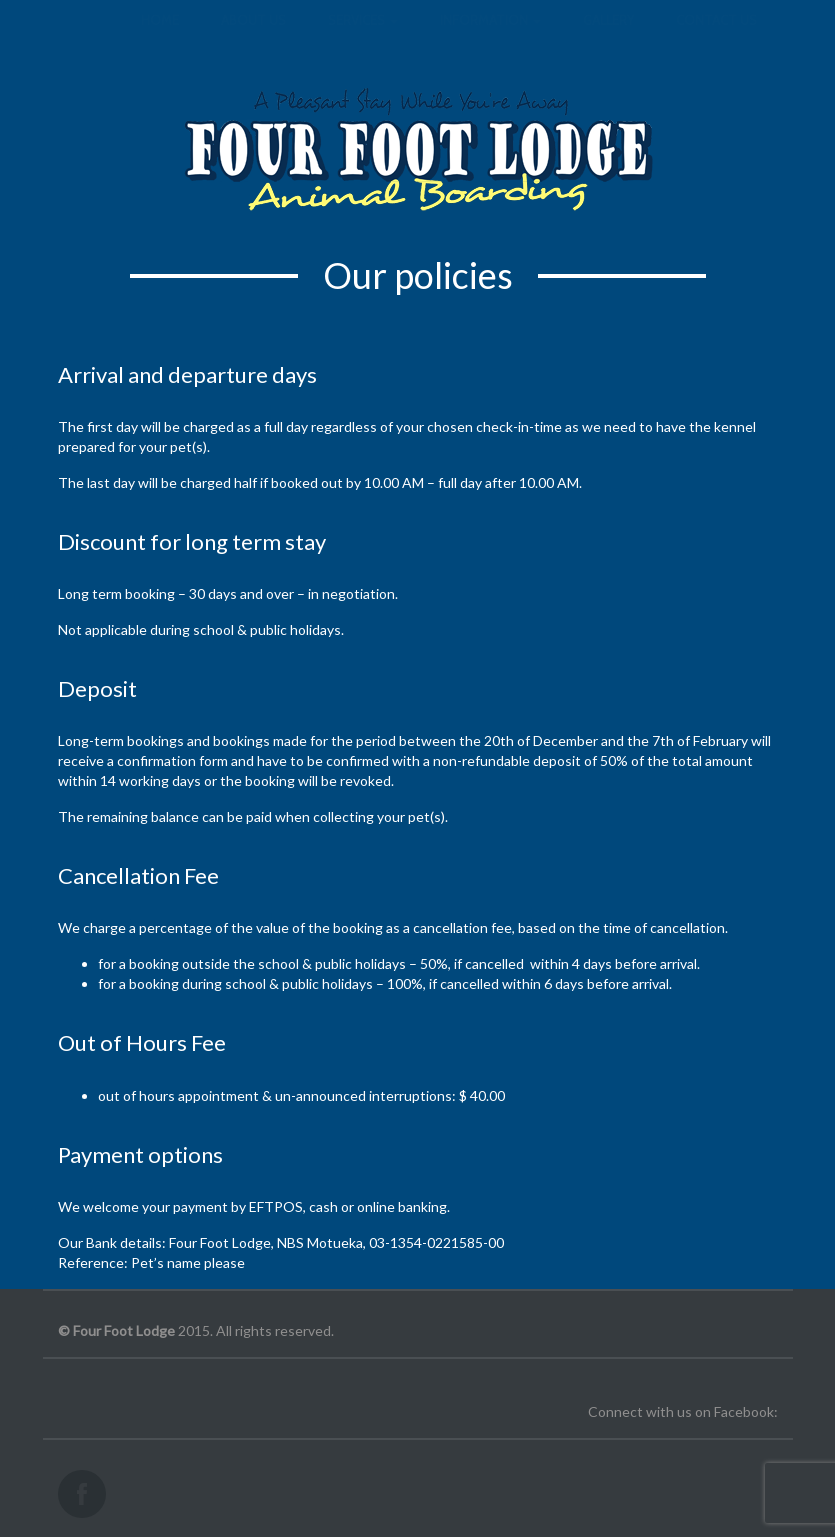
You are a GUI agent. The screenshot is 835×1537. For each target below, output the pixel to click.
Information (490, 40)
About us (253, 40)
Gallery (608, 40)
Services (363, 40)
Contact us (716, 40)
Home (160, 40)
